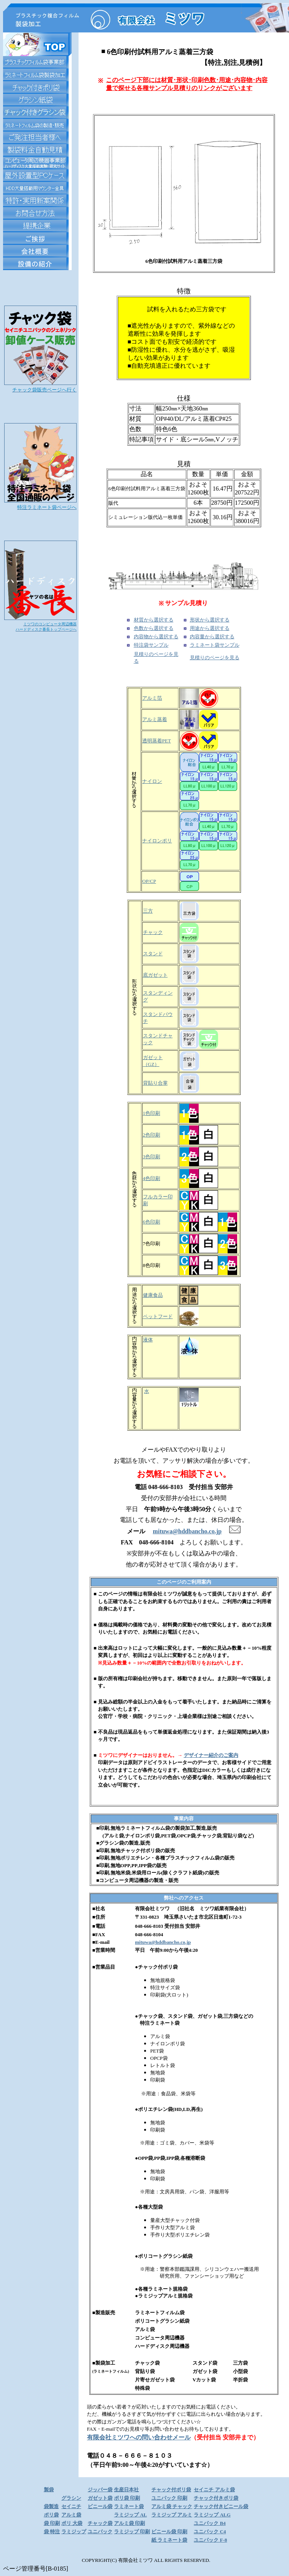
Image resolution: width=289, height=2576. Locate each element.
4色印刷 (152, 1178)
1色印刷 (152, 1113)
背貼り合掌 (155, 1083)
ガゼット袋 (100, 2498)
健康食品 (153, 1295)
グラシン (71, 2498)
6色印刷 (152, 1222)
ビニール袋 (100, 2506)
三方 (148, 911)
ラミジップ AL (130, 2515)
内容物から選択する (156, 636)
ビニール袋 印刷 (169, 2531)
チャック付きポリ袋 (216, 2498)
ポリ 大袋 (71, 2523)
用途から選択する (210, 628)
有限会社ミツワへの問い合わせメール (139, 2437)
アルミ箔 (152, 698)
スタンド (153, 953)
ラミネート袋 (129, 2506)
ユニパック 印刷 (169, 2498)
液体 (148, 1340)
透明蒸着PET (156, 741)
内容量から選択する (212, 636)
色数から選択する (153, 628)
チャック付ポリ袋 (171, 2489)
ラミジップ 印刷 (132, 2531)
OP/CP (149, 881)
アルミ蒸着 (154, 719)
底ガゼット (155, 975)
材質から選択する (153, 620)
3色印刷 (152, 1156)
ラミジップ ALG (212, 2515)
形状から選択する (210, 620)
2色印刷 (152, 1135)
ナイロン (152, 781)
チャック (153, 932)
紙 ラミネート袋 (169, 2540)
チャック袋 (100, 2523)
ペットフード (158, 1316)
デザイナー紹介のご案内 (211, 1755)
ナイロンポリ (157, 841)
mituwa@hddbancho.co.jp (163, 1942)
